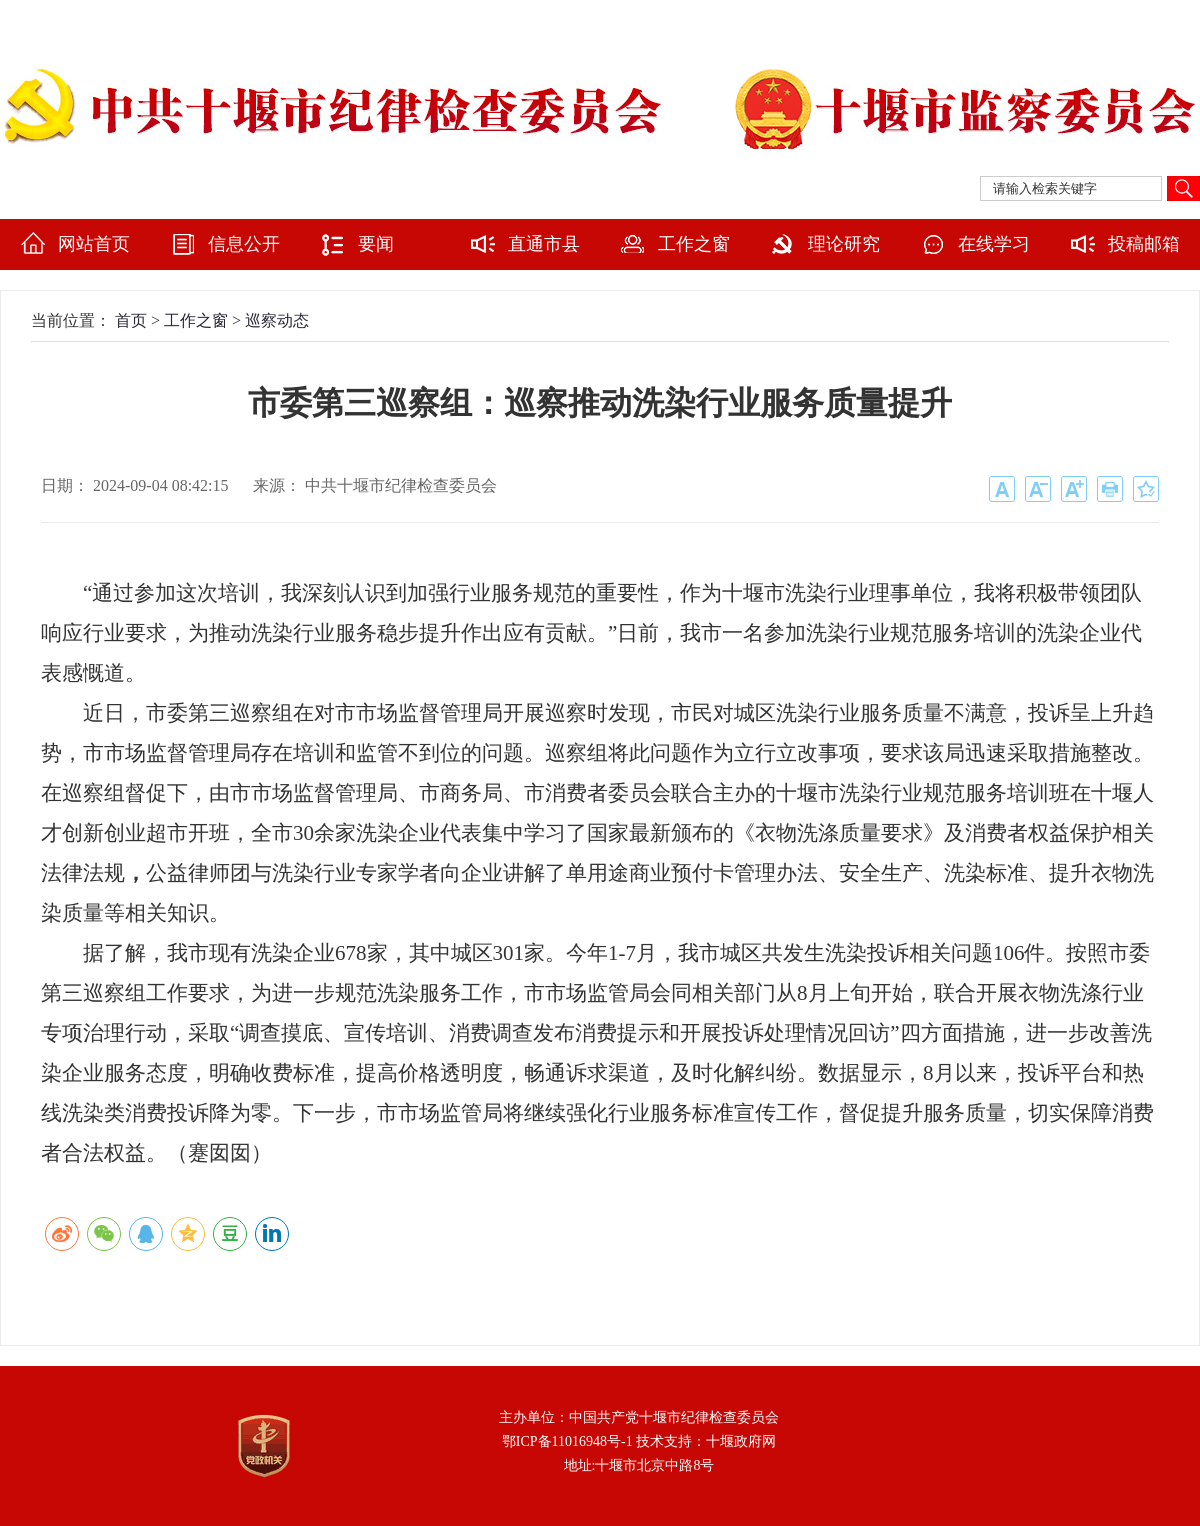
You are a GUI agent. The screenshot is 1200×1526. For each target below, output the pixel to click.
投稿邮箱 (1144, 244)
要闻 (376, 244)
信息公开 (244, 244)
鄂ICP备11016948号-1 (567, 1441)
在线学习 (994, 244)
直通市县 (544, 244)
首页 (131, 320)
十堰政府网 (741, 1441)
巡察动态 (277, 320)
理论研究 (844, 244)
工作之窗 (694, 244)
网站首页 (94, 244)
